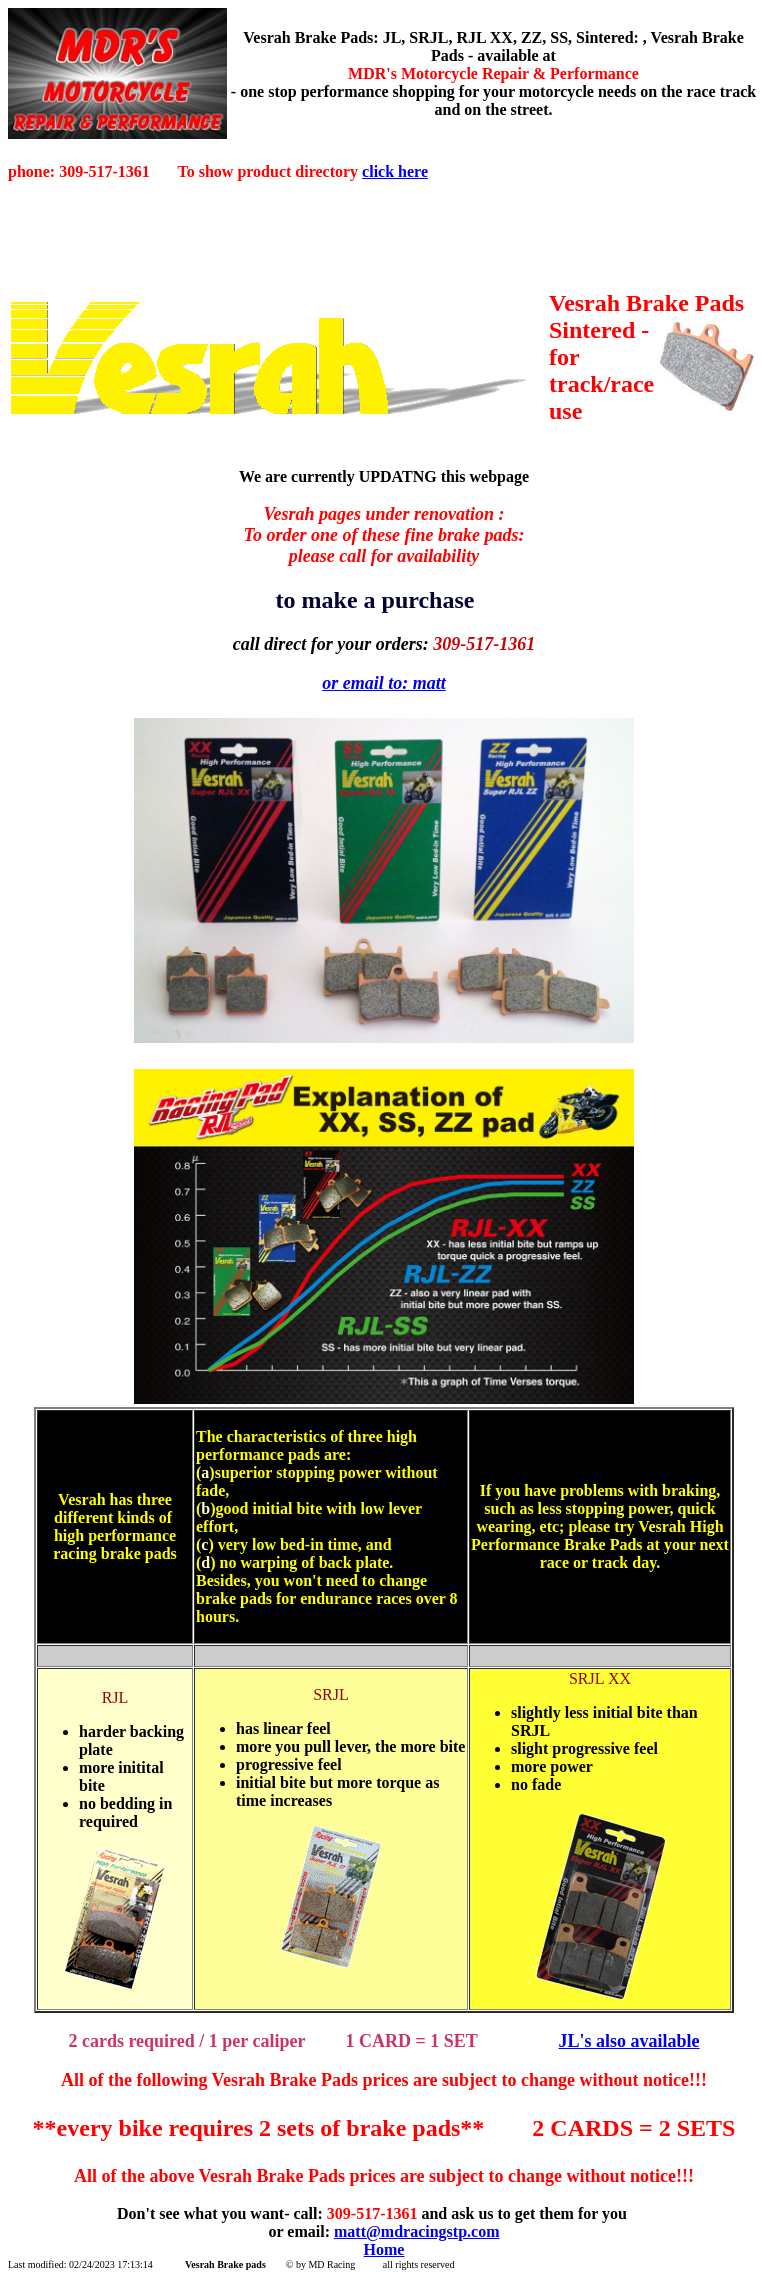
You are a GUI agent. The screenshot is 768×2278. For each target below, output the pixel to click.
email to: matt (394, 683)
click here (395, 171)
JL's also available (629, 2041)
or (332, 683)
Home (384, 2249)
